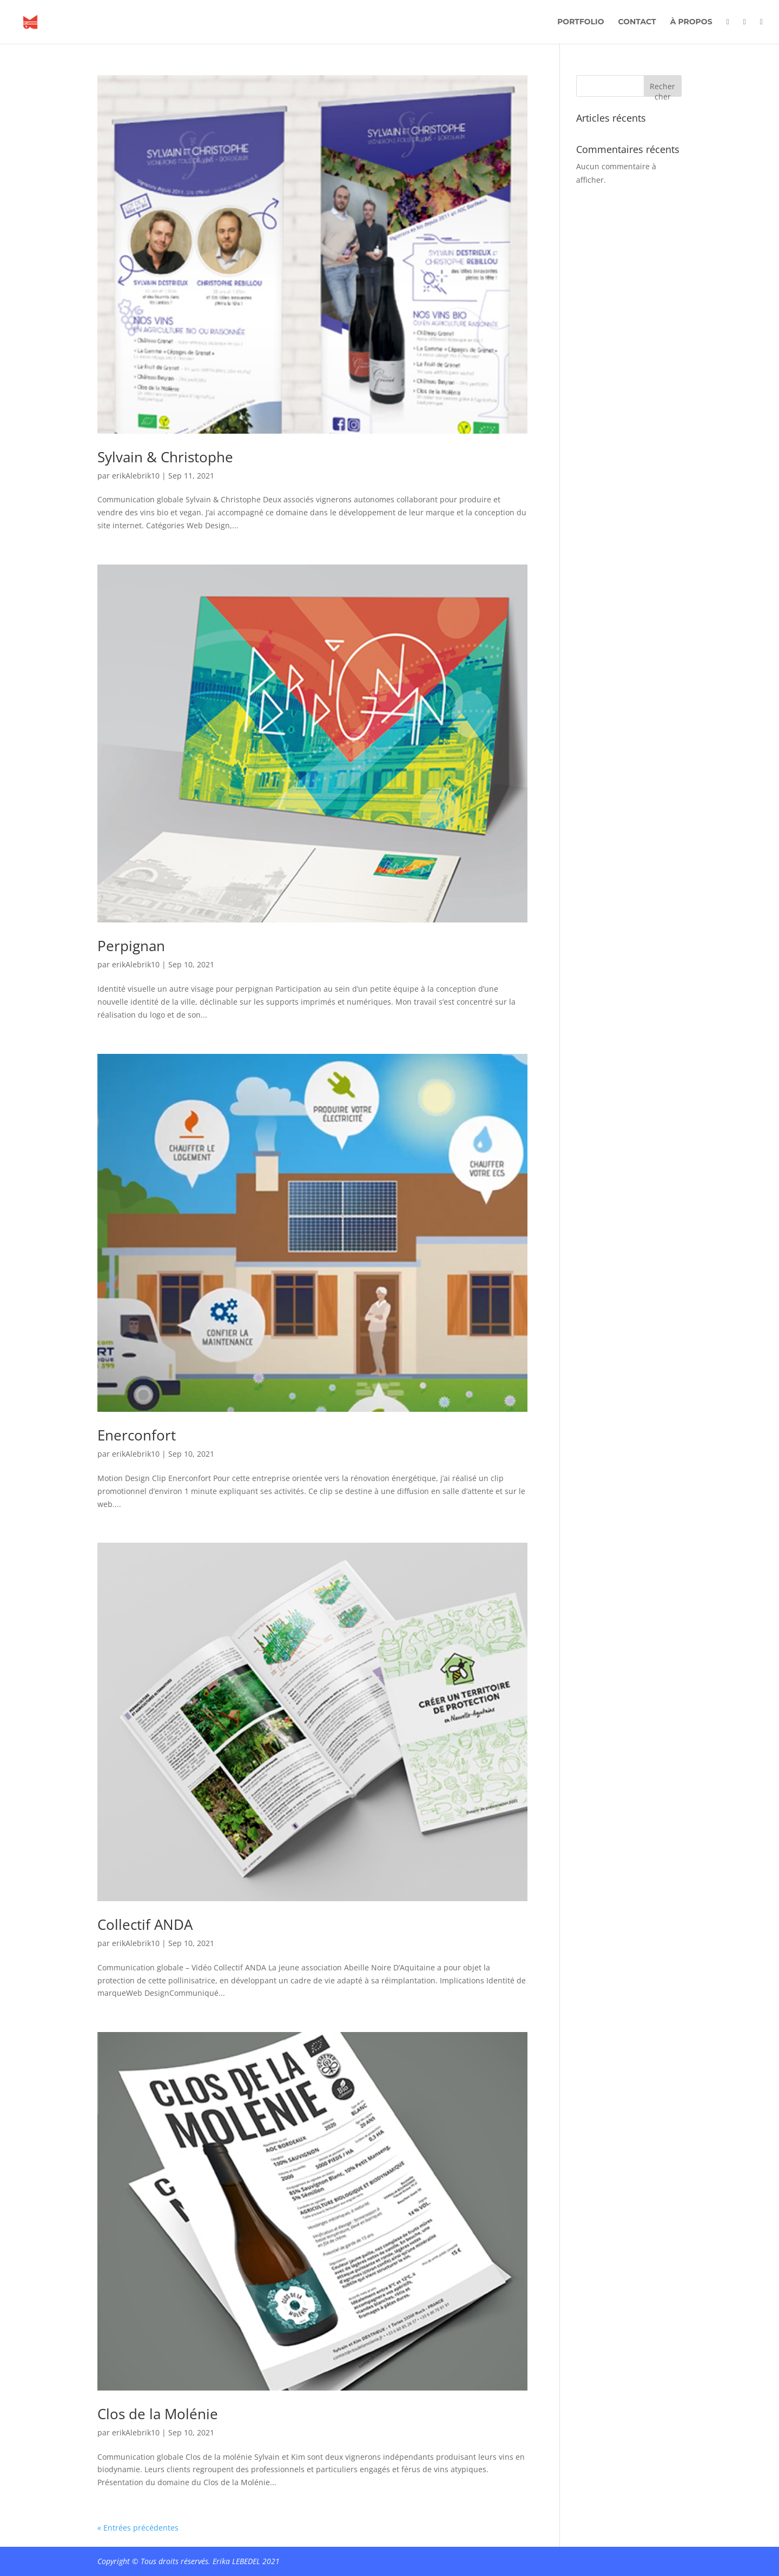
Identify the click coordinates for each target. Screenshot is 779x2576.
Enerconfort (136, 1435)
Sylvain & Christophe (165, 457)
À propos (691, 22)
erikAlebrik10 (136, 475)
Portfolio (580, 22)
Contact (637, 22)
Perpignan (131, 945)
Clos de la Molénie (157, 2414)
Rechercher (662, 89)
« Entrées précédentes (138, 2527)
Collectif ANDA (145, 1924)
